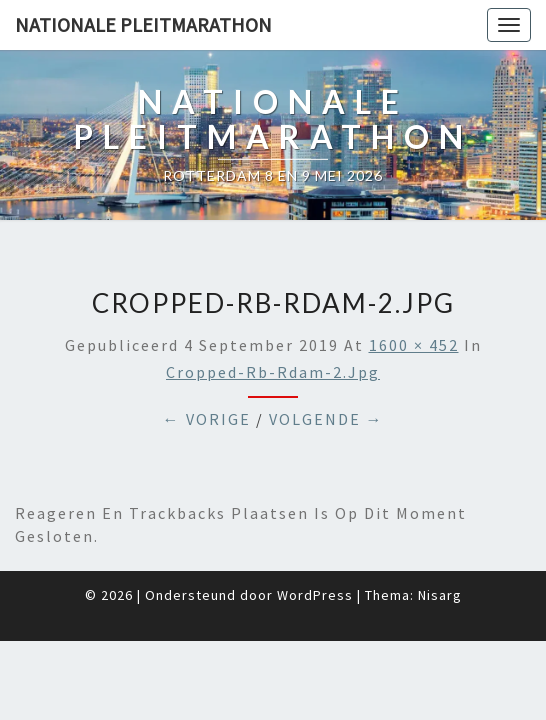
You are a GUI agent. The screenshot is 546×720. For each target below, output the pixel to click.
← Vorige (207, 369)
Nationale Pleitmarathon (143, 24)
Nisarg (440, 545)
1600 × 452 (414, 295)
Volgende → (326, 369)
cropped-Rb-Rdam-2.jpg (273, 322)
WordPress (315, 545)
